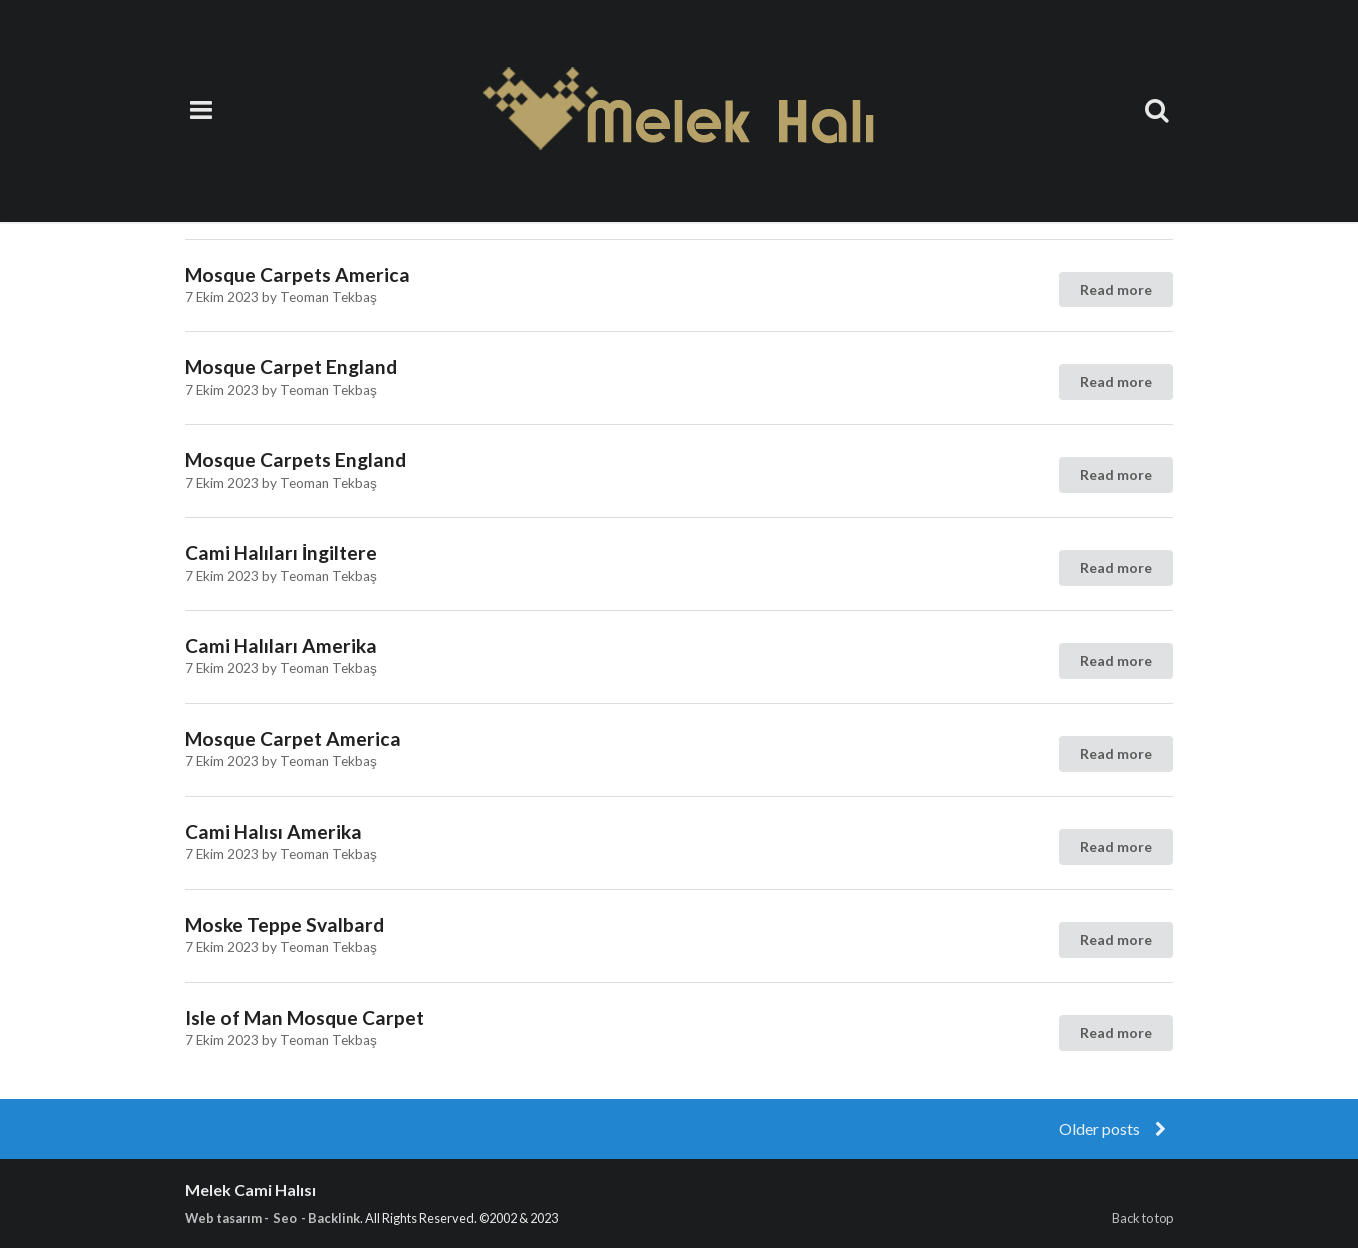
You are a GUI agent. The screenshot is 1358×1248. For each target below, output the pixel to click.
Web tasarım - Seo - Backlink (272, 1218)
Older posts (1114, 1128)
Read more (1116, 289)
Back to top (1142, 1218)
